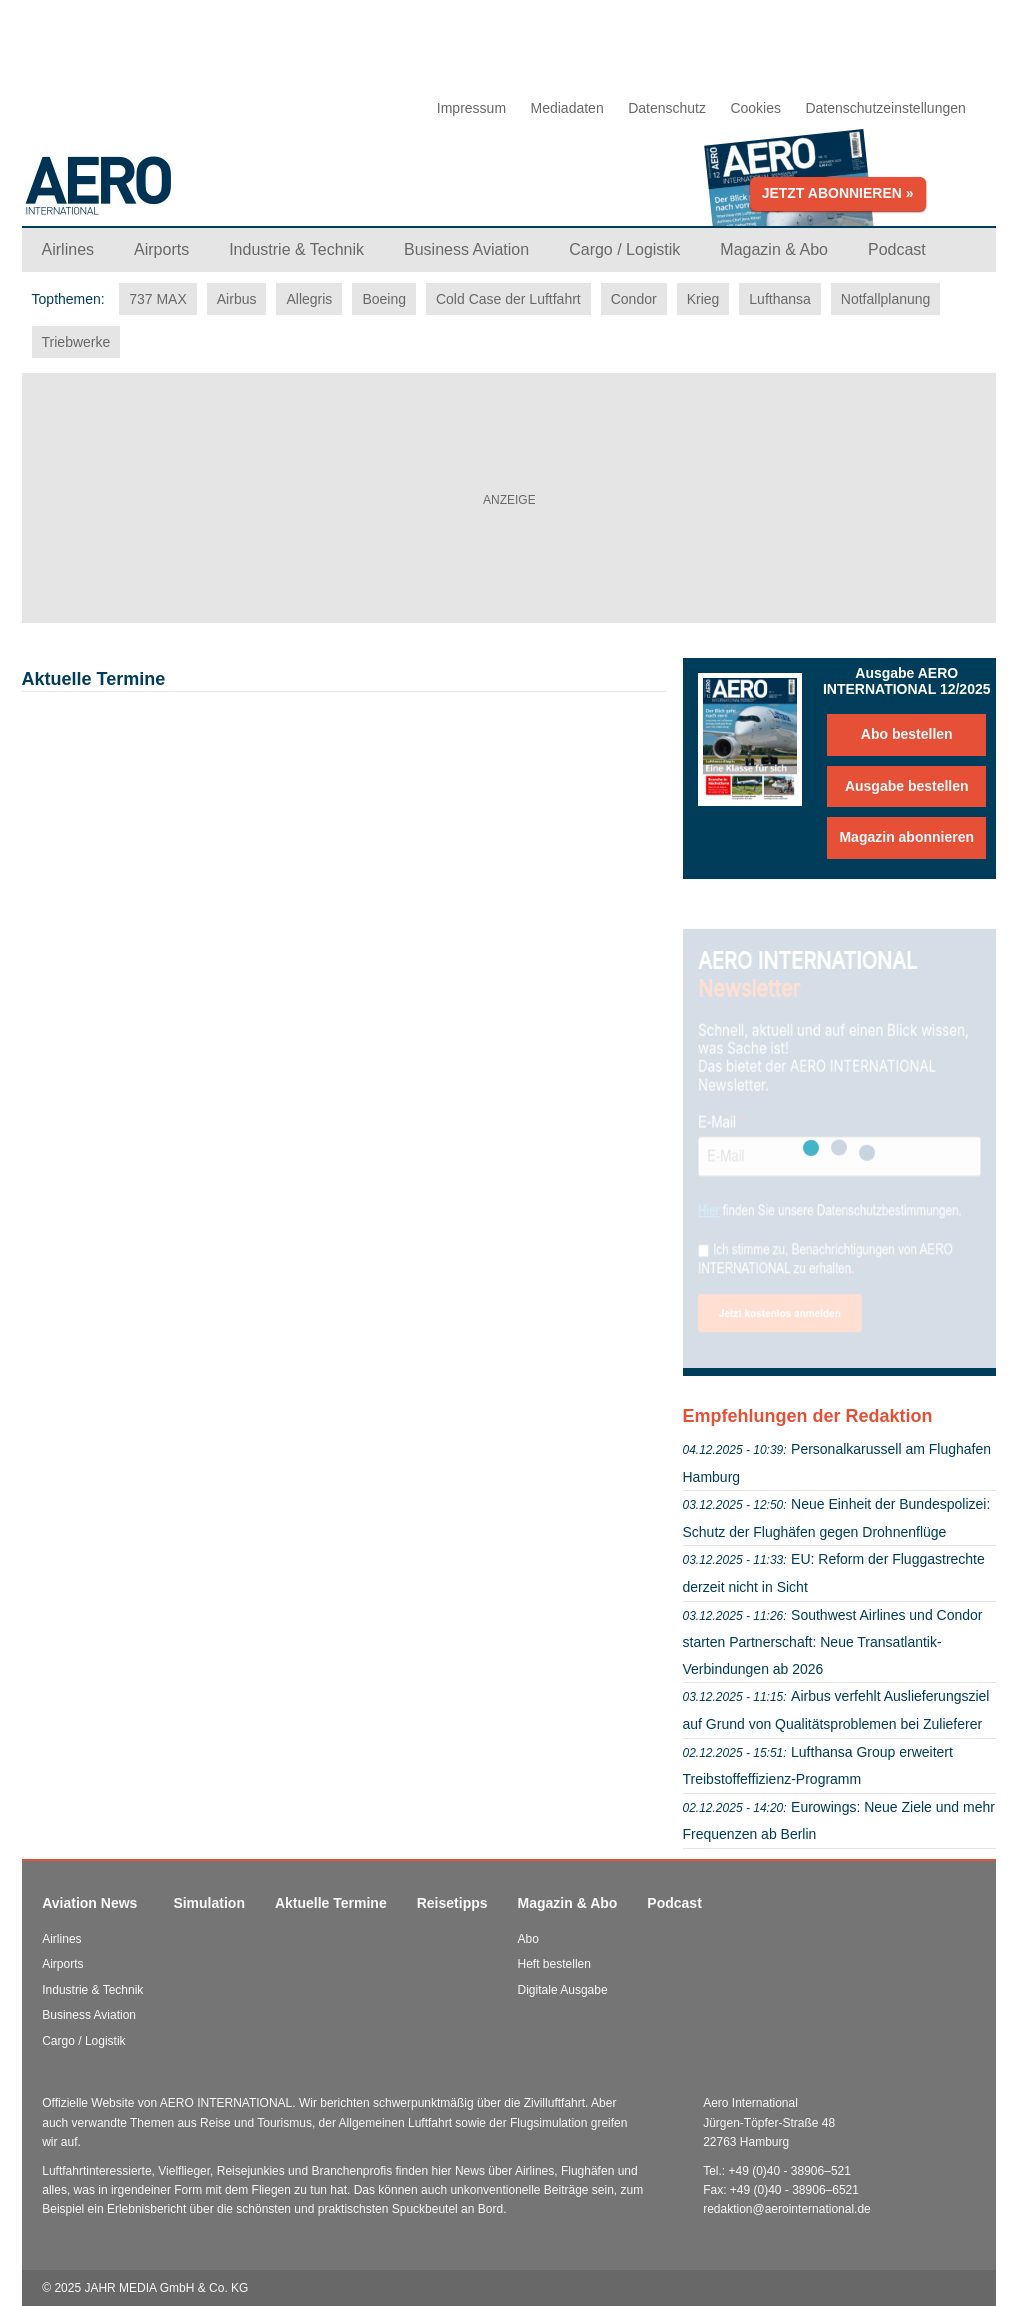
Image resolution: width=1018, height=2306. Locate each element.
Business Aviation (89, 2015)
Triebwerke (76, 342)
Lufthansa (780, 299)
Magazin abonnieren (906, 837)
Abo (528, 1939)
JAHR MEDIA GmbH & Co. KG (166, 2288)
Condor (634, 299)
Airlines (61, 1939)
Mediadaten (567, 108)
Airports (62, 1964)
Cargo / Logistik (83, 2041)
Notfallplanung (886, 299)
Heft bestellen (554, 1964)
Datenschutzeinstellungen (885, 108)
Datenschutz (667, 108)
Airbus (237, 299)
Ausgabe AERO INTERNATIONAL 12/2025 (907, 681)
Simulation (209, 1903)
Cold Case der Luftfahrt (508, 299)
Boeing (384, 299)
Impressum (471, 108)
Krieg (703, 299)
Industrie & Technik (92, 1990)
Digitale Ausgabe (563, 1990)
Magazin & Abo (568, 1903)
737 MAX (158, 299)
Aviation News (89, 1903)
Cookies (755, 108)
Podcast (674, 1903)
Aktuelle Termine (331, 1903)
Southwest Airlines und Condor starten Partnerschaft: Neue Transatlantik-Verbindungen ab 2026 (833, 1642)
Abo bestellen (907, 734)
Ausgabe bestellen (907, 786)
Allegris (309, 299)
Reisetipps (452, 1903)
